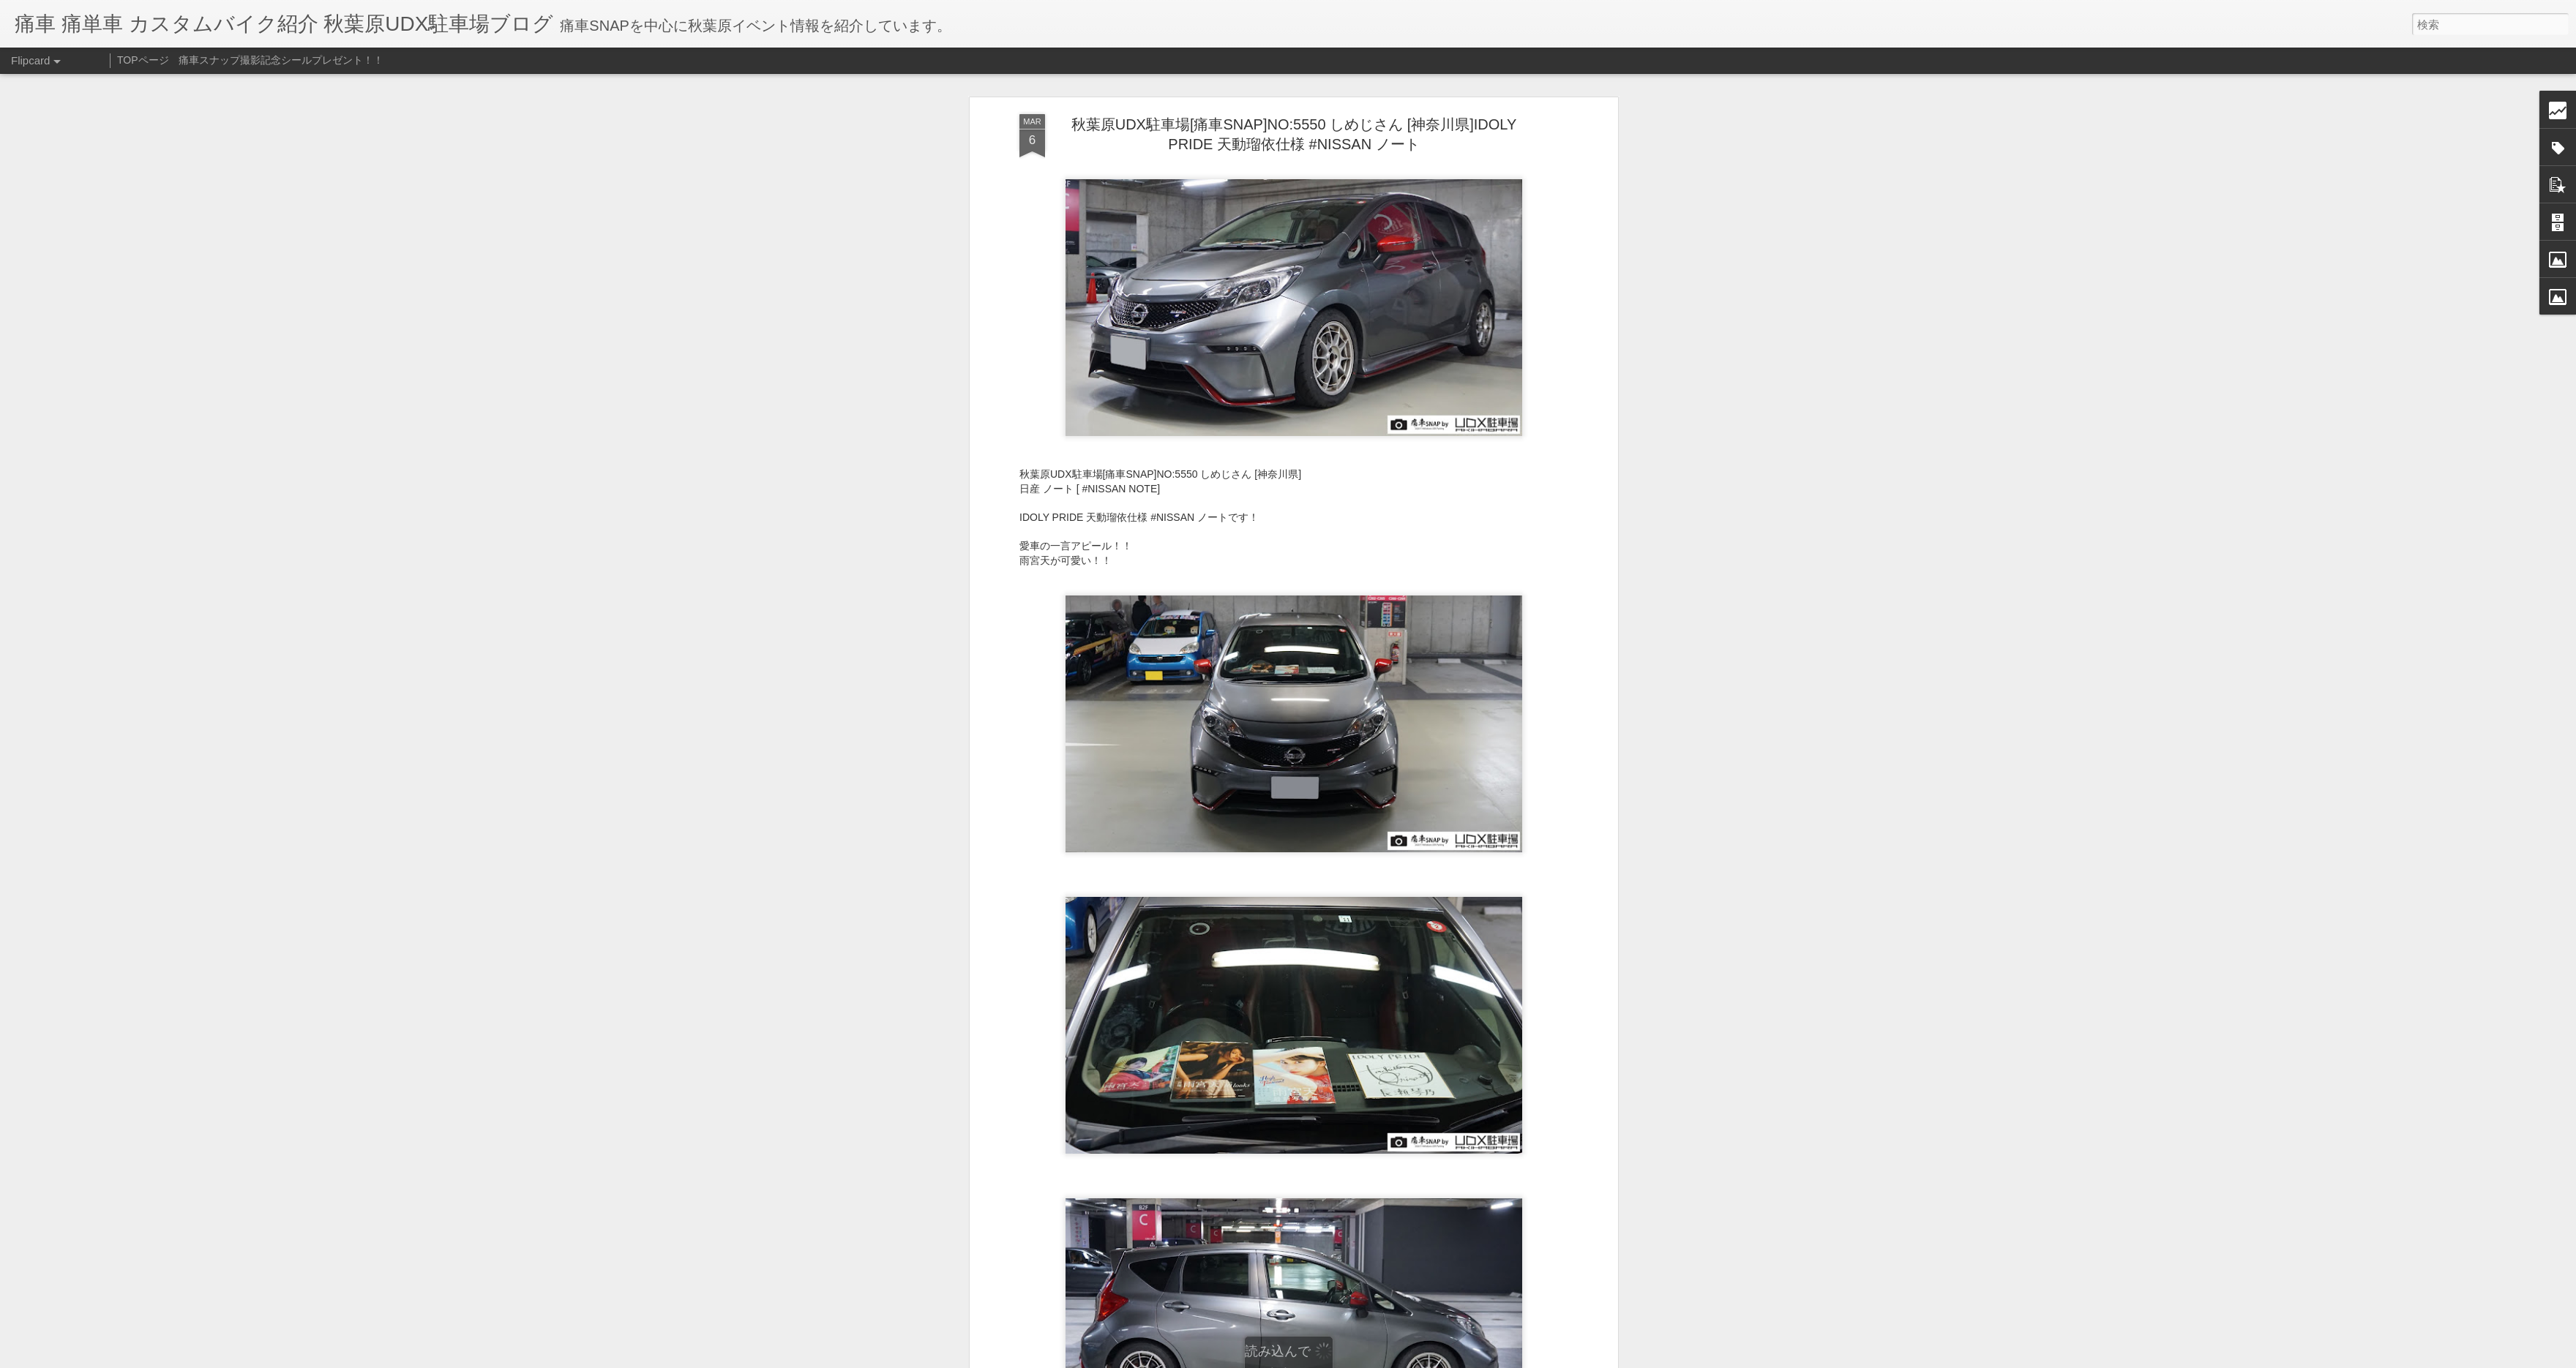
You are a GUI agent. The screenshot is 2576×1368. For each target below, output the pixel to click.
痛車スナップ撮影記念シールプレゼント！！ (281, 60)
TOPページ (143, 60)
